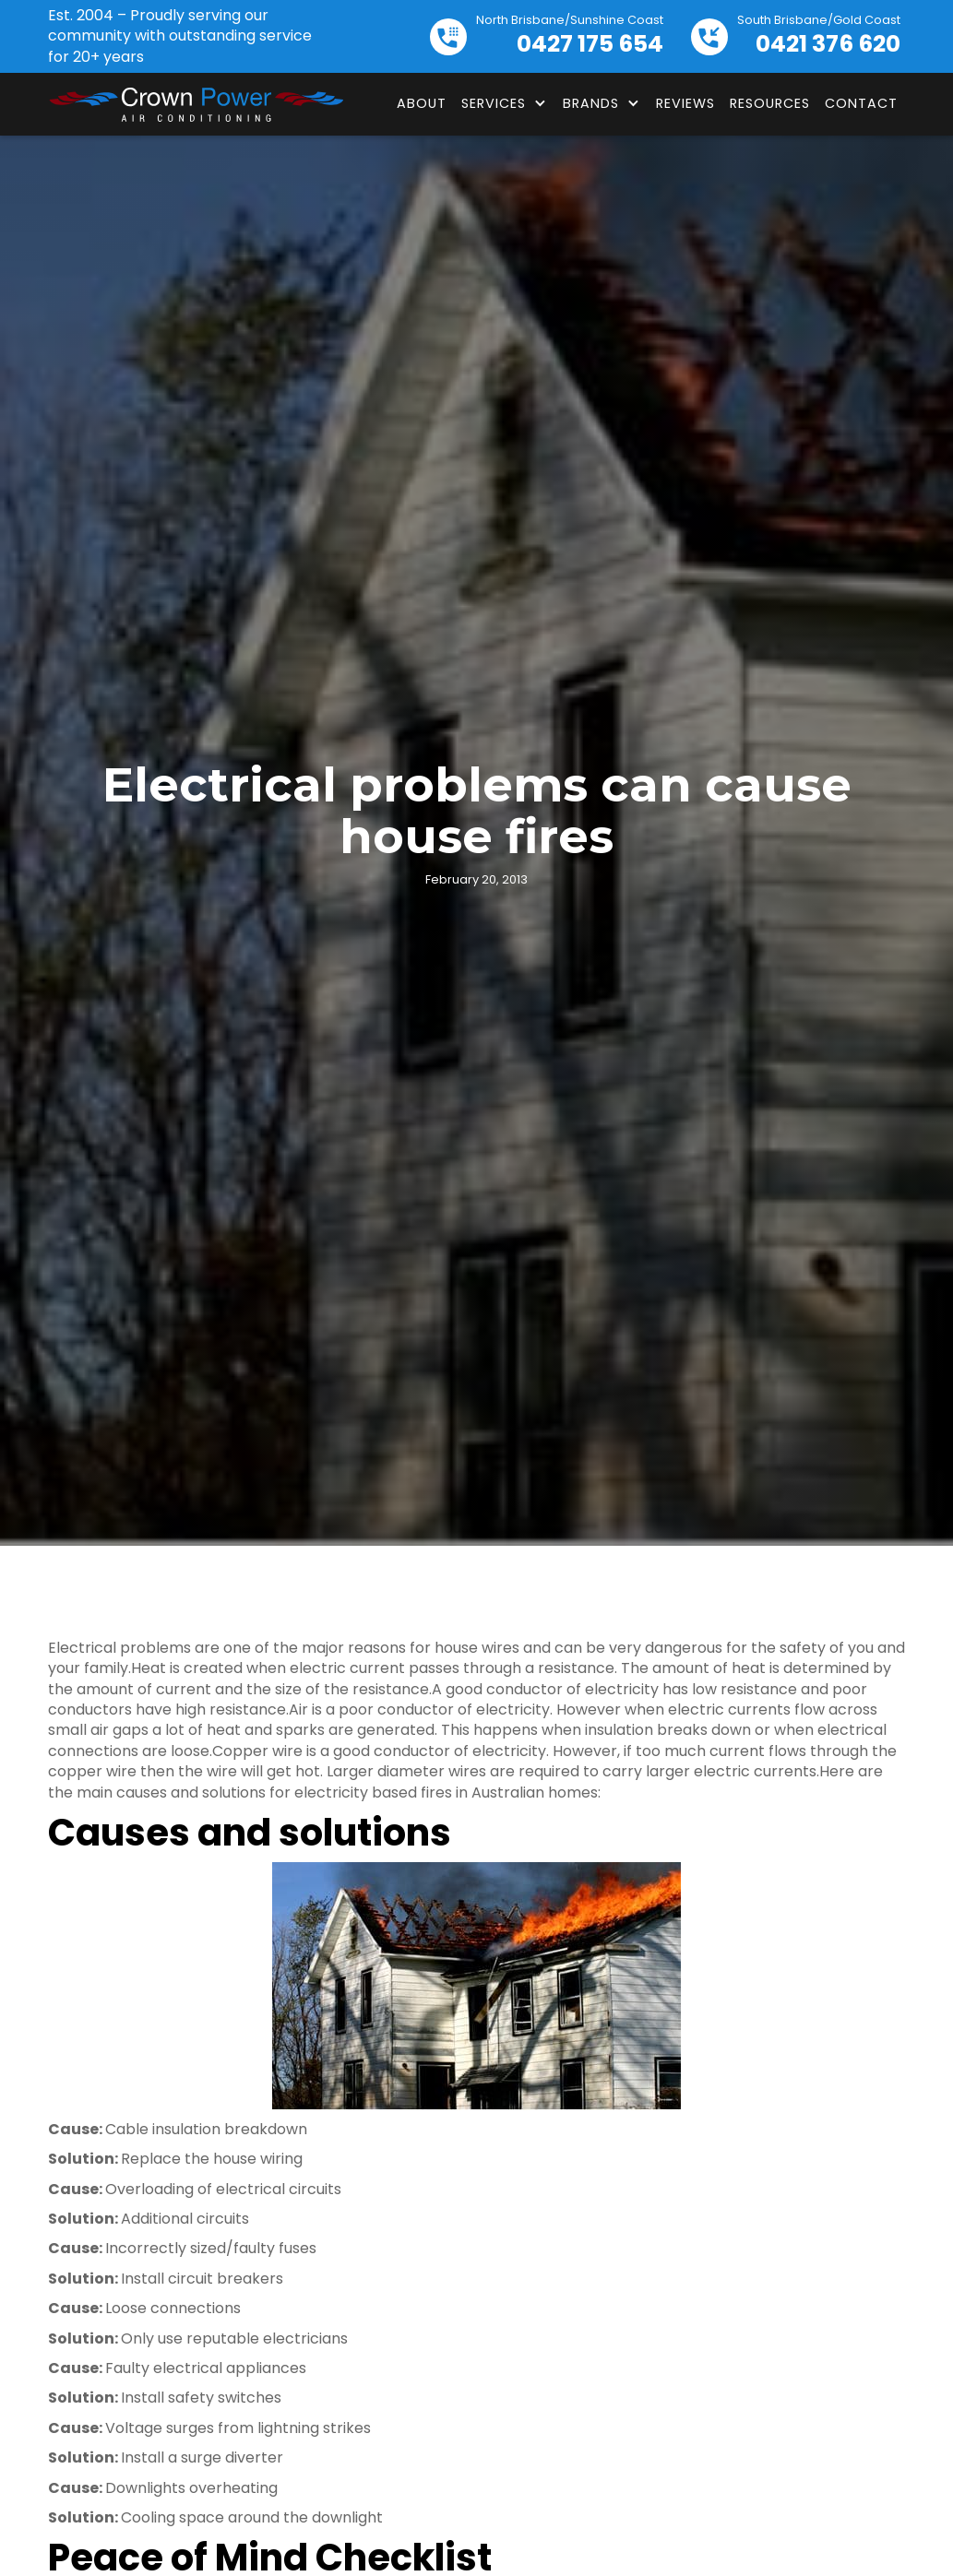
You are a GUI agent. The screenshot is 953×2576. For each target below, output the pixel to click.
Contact (861, 103)
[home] (195, 104)
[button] (504, 103)
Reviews (685, 103)
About (422, 103)
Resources (770, 103)
